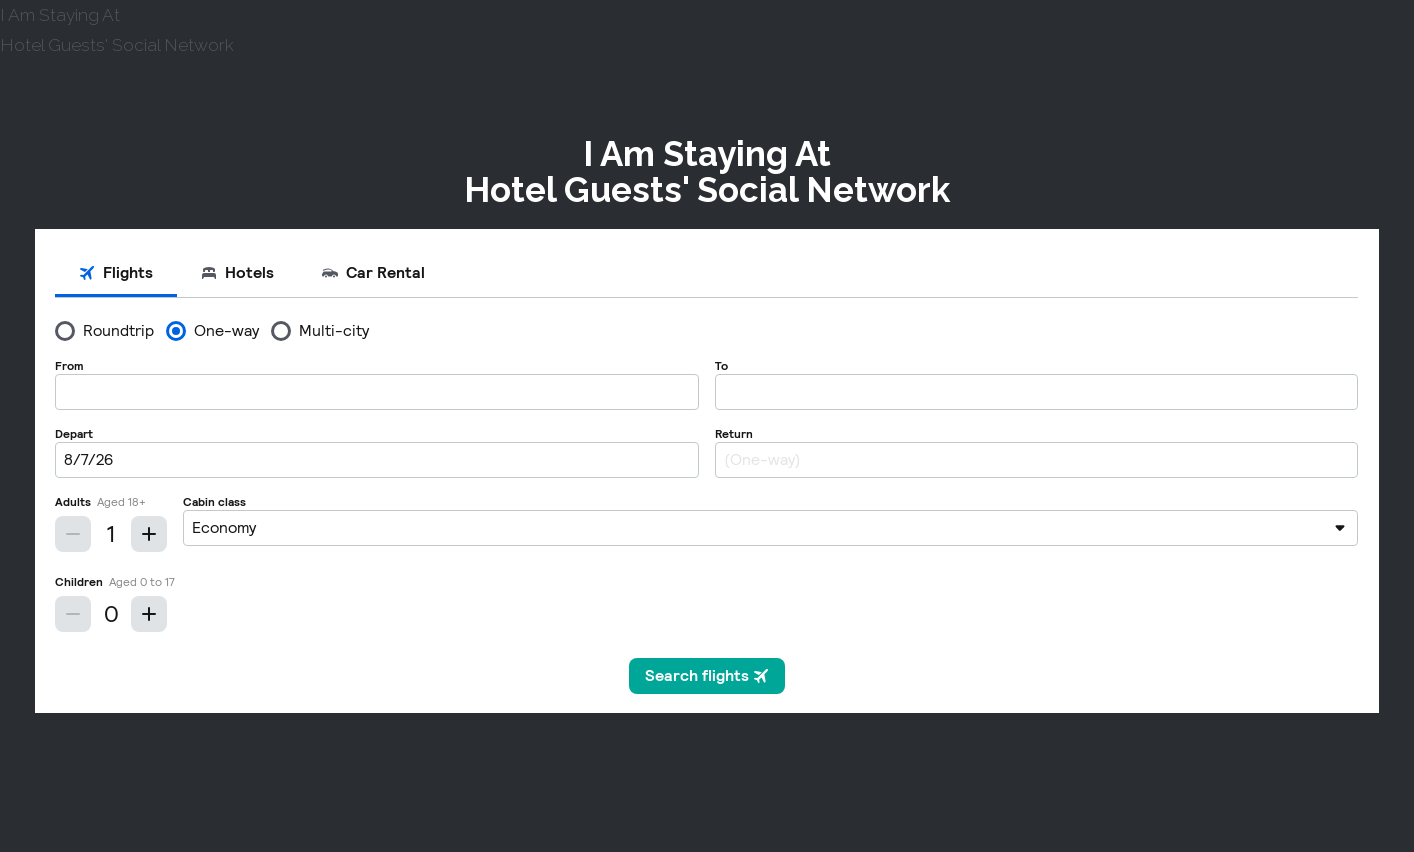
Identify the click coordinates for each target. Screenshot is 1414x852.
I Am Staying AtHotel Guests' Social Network (707, 171)
